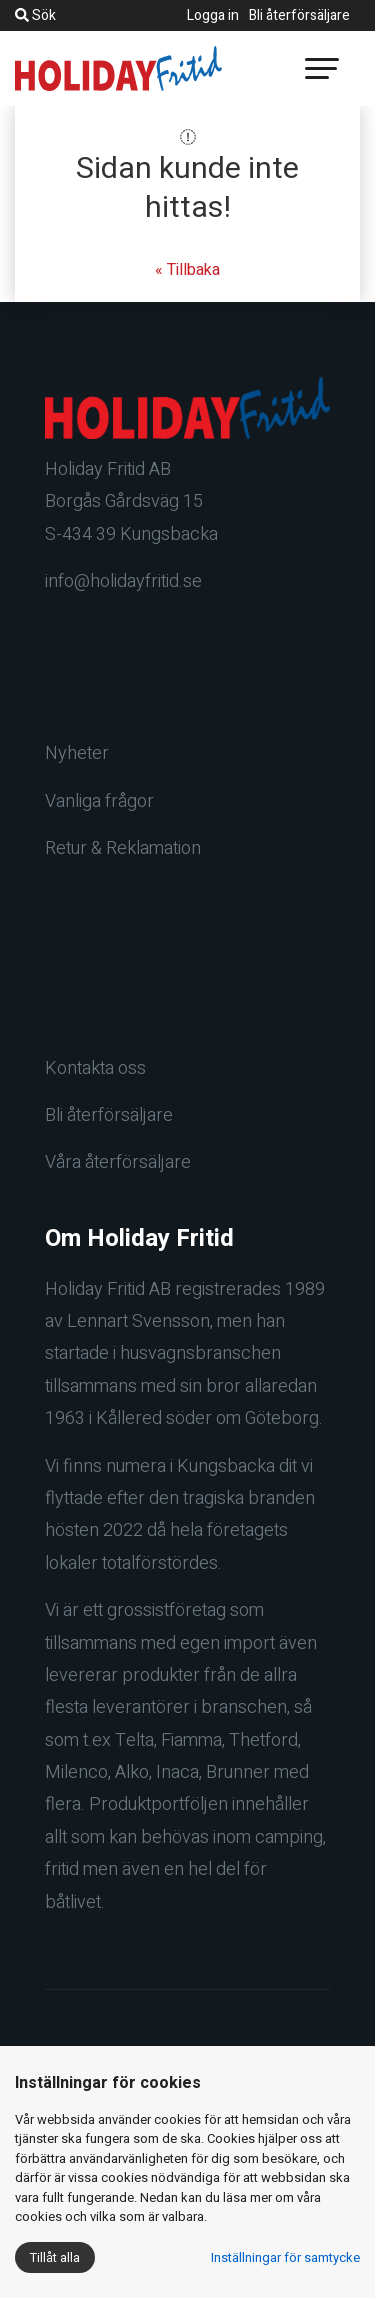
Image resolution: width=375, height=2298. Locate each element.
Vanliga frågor (99, 801)
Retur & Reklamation (123, 848)
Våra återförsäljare (118, 1162)
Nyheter (77, 753)
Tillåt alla (55, 2257)
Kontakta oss (95, 1068)
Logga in (213, 15)
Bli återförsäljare (299, 15)
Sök (35, 15)
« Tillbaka (187, 270)
